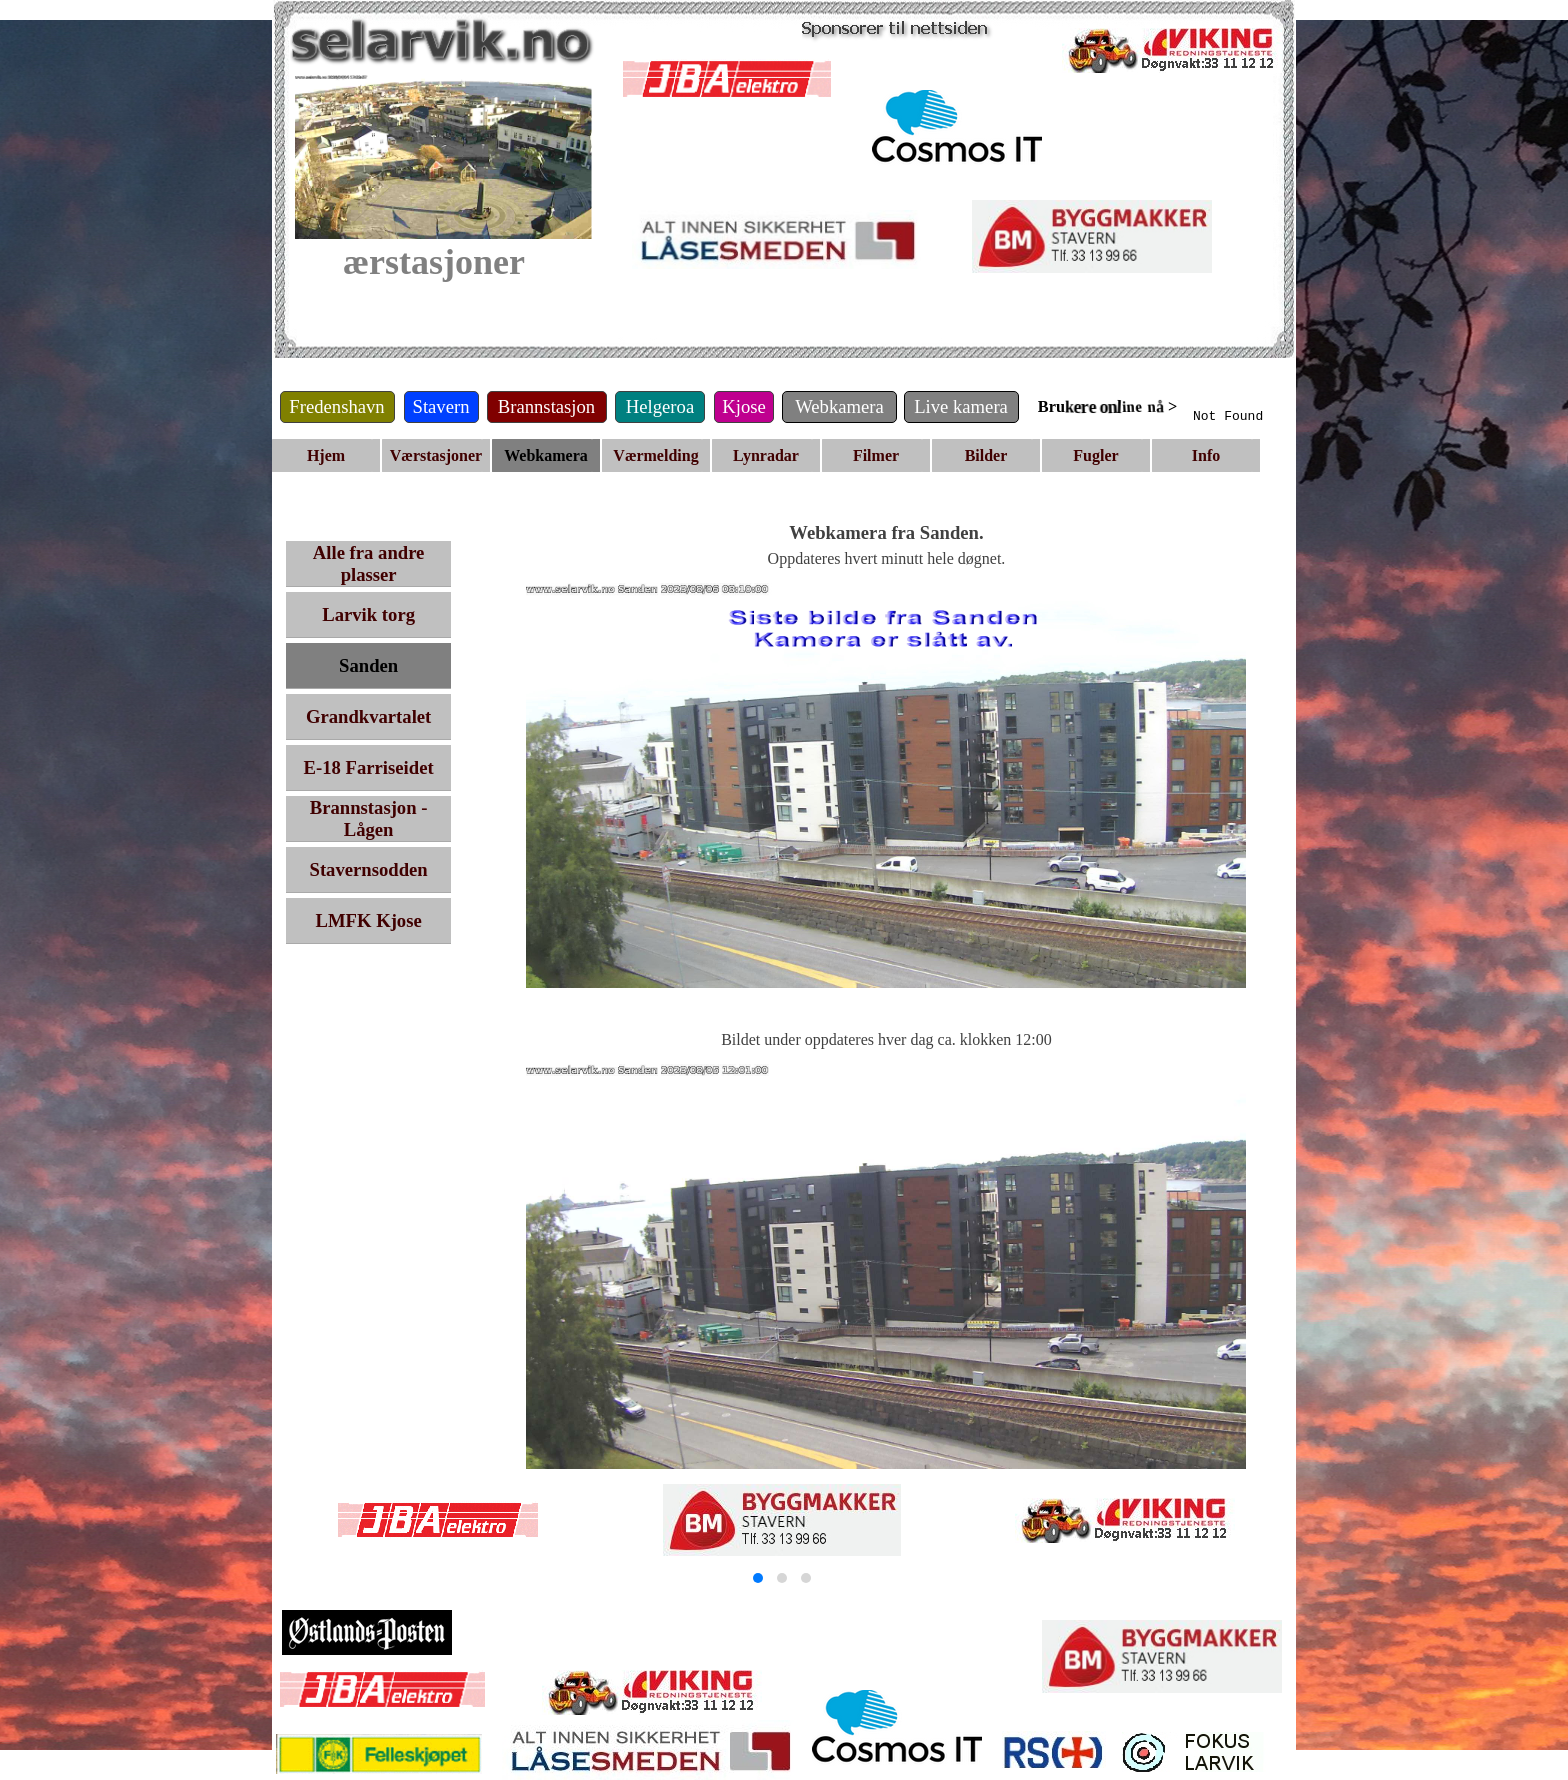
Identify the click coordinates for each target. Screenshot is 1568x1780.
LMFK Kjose (369, 920)
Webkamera (546, 455)
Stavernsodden (369, 869)
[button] (758, 1578)
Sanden (368, 665)
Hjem (326, 455)
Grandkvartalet (368, 716)
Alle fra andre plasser (369, 563)
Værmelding (655, 455)
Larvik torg (368, 614)
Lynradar (766, 455)
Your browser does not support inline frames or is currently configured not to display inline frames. (1277, 408)
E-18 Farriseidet (369, 767)
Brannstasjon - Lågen (369, 818)
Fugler (1095, 455)
